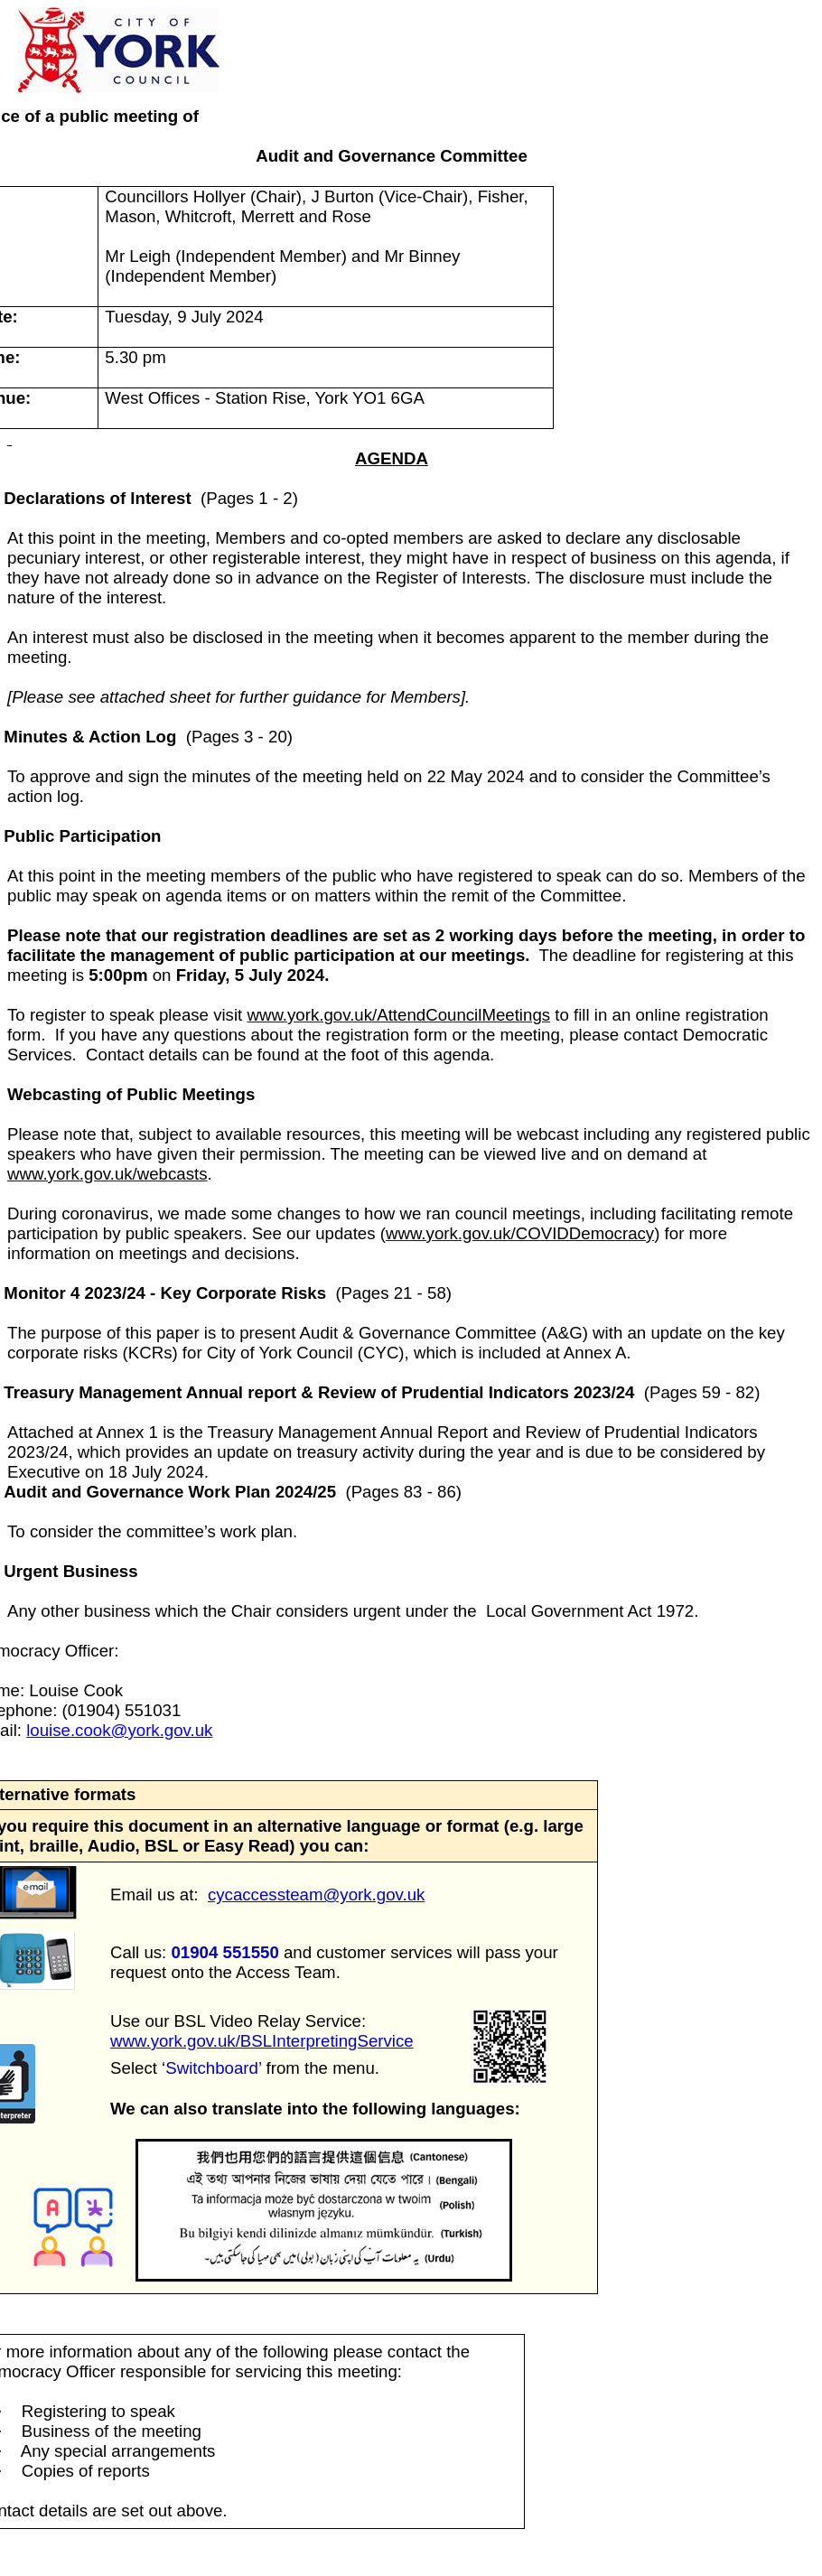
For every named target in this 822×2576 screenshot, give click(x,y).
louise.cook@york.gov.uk (119, 1730)
